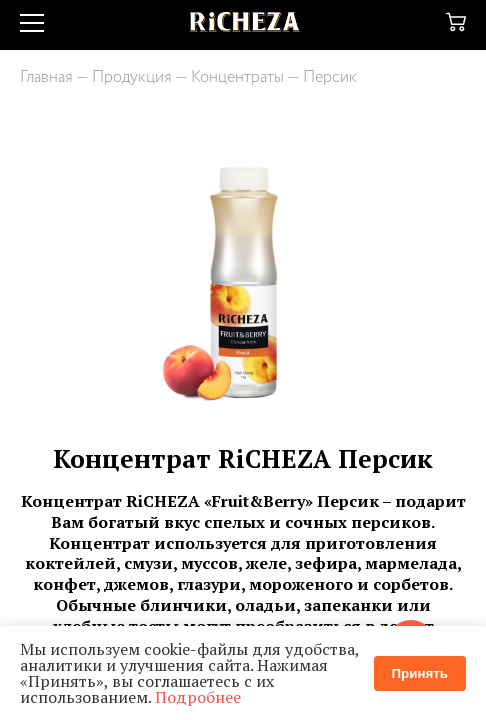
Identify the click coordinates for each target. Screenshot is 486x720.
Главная (46, 77)
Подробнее (198, 697)
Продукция (132, 77)
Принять (420, 673)
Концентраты (237, 77)
